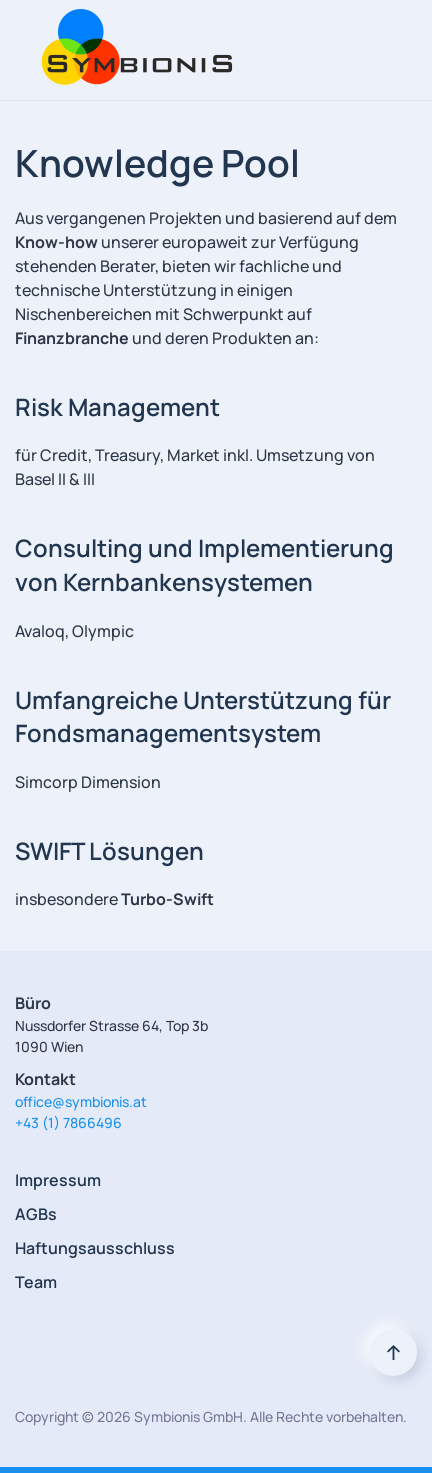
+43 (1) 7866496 (68, 1122)
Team (36, 1282)
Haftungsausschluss (95, 1248)
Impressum (58, 1180)
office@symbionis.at (81, 1101)
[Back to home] (132, 50)
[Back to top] (393, 1352)
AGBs (36, 1214)
